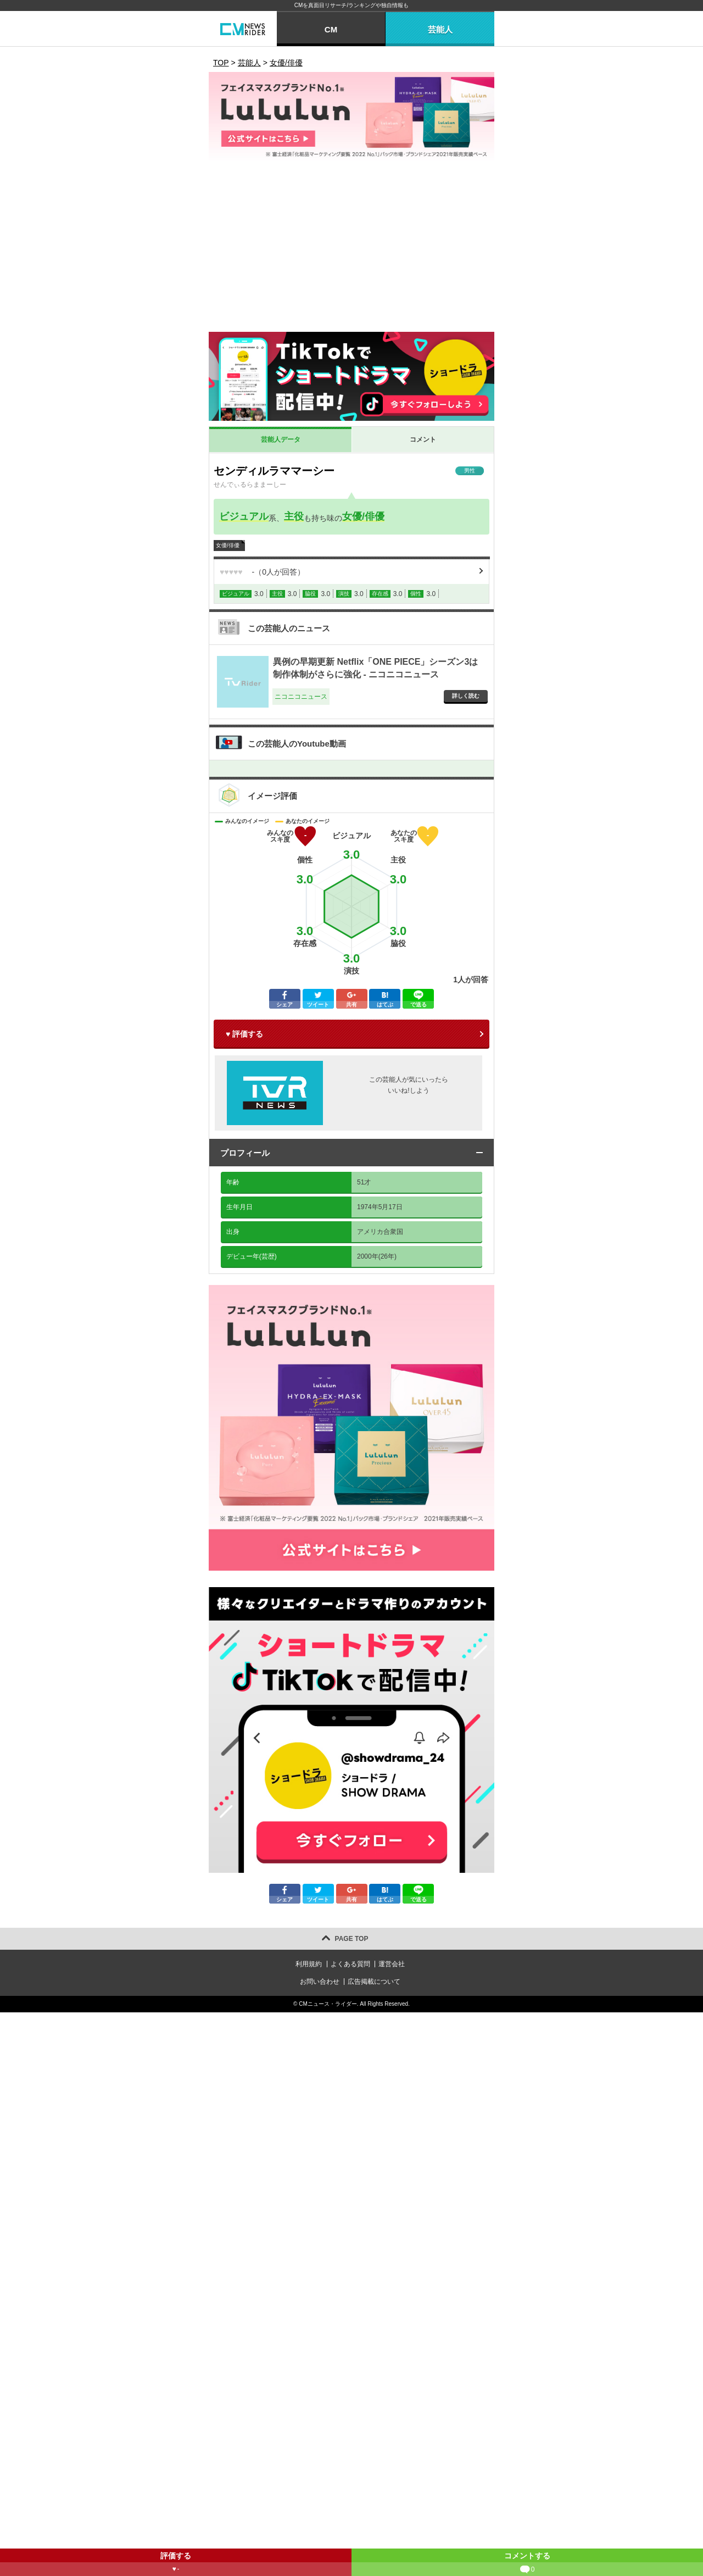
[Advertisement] (351, 249)
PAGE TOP (352, 1939)
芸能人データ (280, 439)
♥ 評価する (244, 1034)
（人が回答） (262, 572)
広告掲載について (374, 1981)
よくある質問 (350, 1964)
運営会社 (391, 1964)
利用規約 (308, 1964)
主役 (294, 516)
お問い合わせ (319, 1981)
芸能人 (440, 29)
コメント (423, 439)
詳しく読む (465, 696)
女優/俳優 (363, 516)
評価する (176, 2563)
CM (331, 29)
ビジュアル (244, 516)
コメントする (527, 2563)
